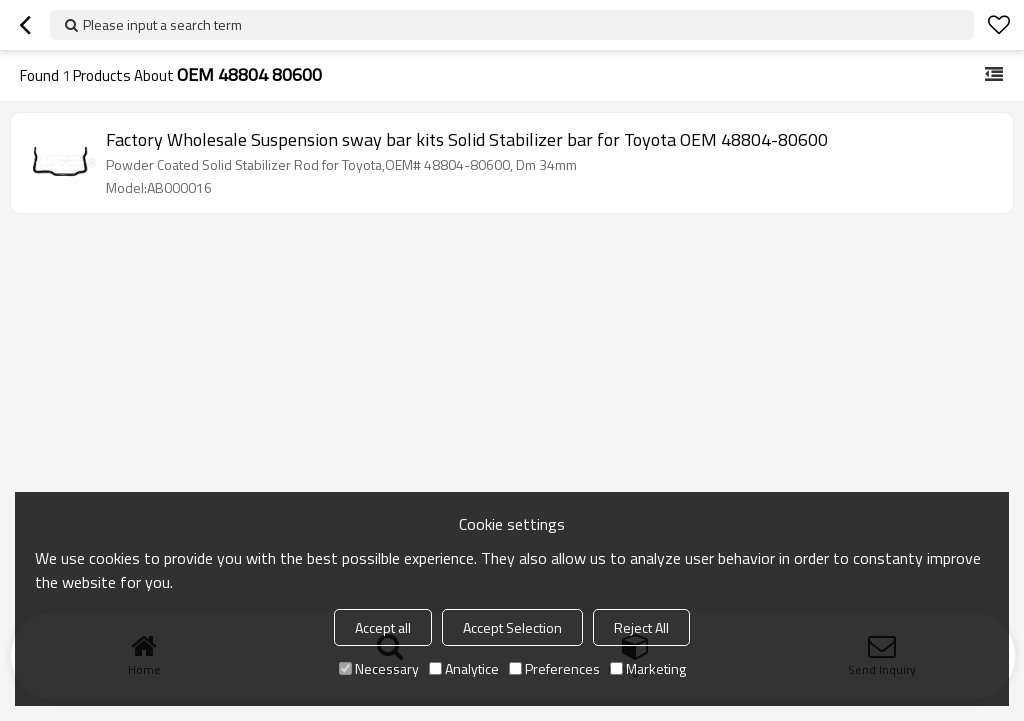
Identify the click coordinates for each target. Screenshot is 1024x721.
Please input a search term (162, 24)
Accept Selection (512, 627)
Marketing (648, 668)
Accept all (383, 627)
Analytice (464, 668)
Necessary (379, 668)
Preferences (554, 668)
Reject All (641, 627)
